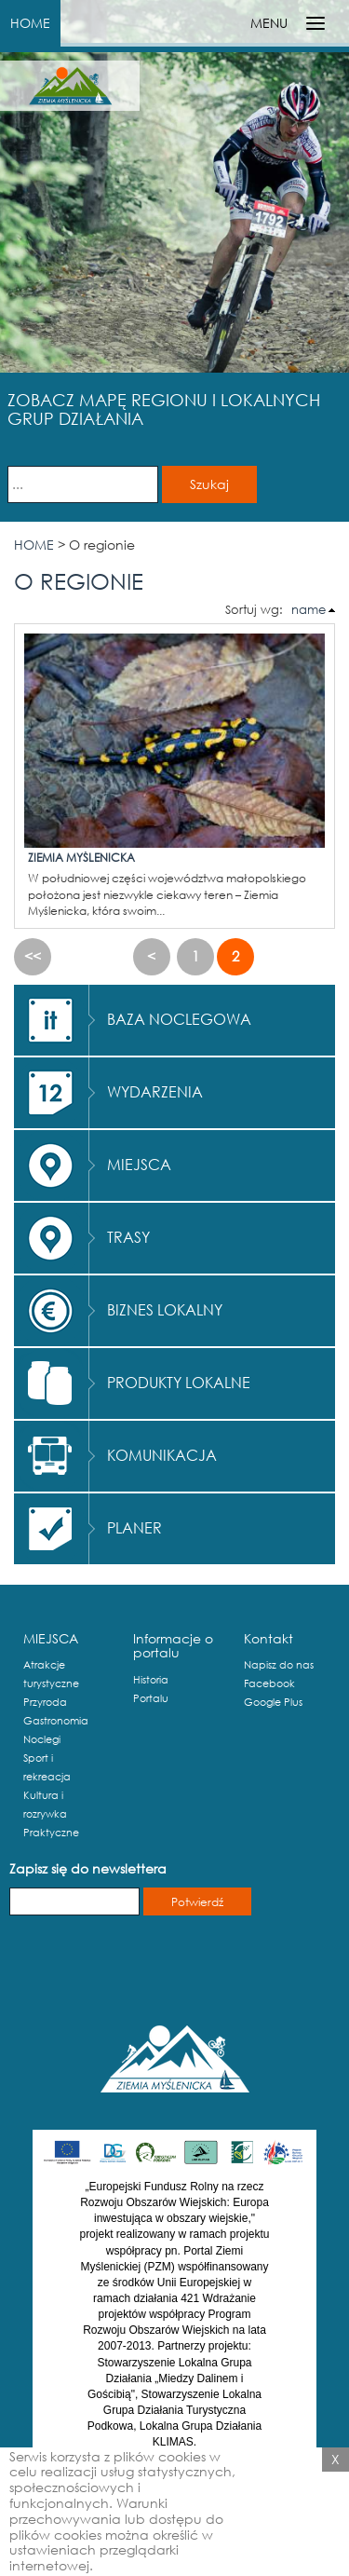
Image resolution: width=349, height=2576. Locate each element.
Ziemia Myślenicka (81, 857)
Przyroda (45, 1702)
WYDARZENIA (155, 1091)
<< (32, 956)
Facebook (269, 1683)
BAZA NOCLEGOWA (179, 1019)
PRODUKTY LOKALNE (178, 1382)
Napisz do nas (279, 1664)
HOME (30, 23)
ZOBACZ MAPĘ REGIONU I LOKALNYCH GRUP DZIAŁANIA (163, 409)
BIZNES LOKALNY (164, 1309)
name (308, 610)
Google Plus (273, 1702)
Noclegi (41, 1739)
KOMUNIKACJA (162, 1455)
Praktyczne (51, 1832)
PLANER (134, 1527)
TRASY (128, 1237)
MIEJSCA (139, 1164)
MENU (269, 23)
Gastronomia (55, 1720)
